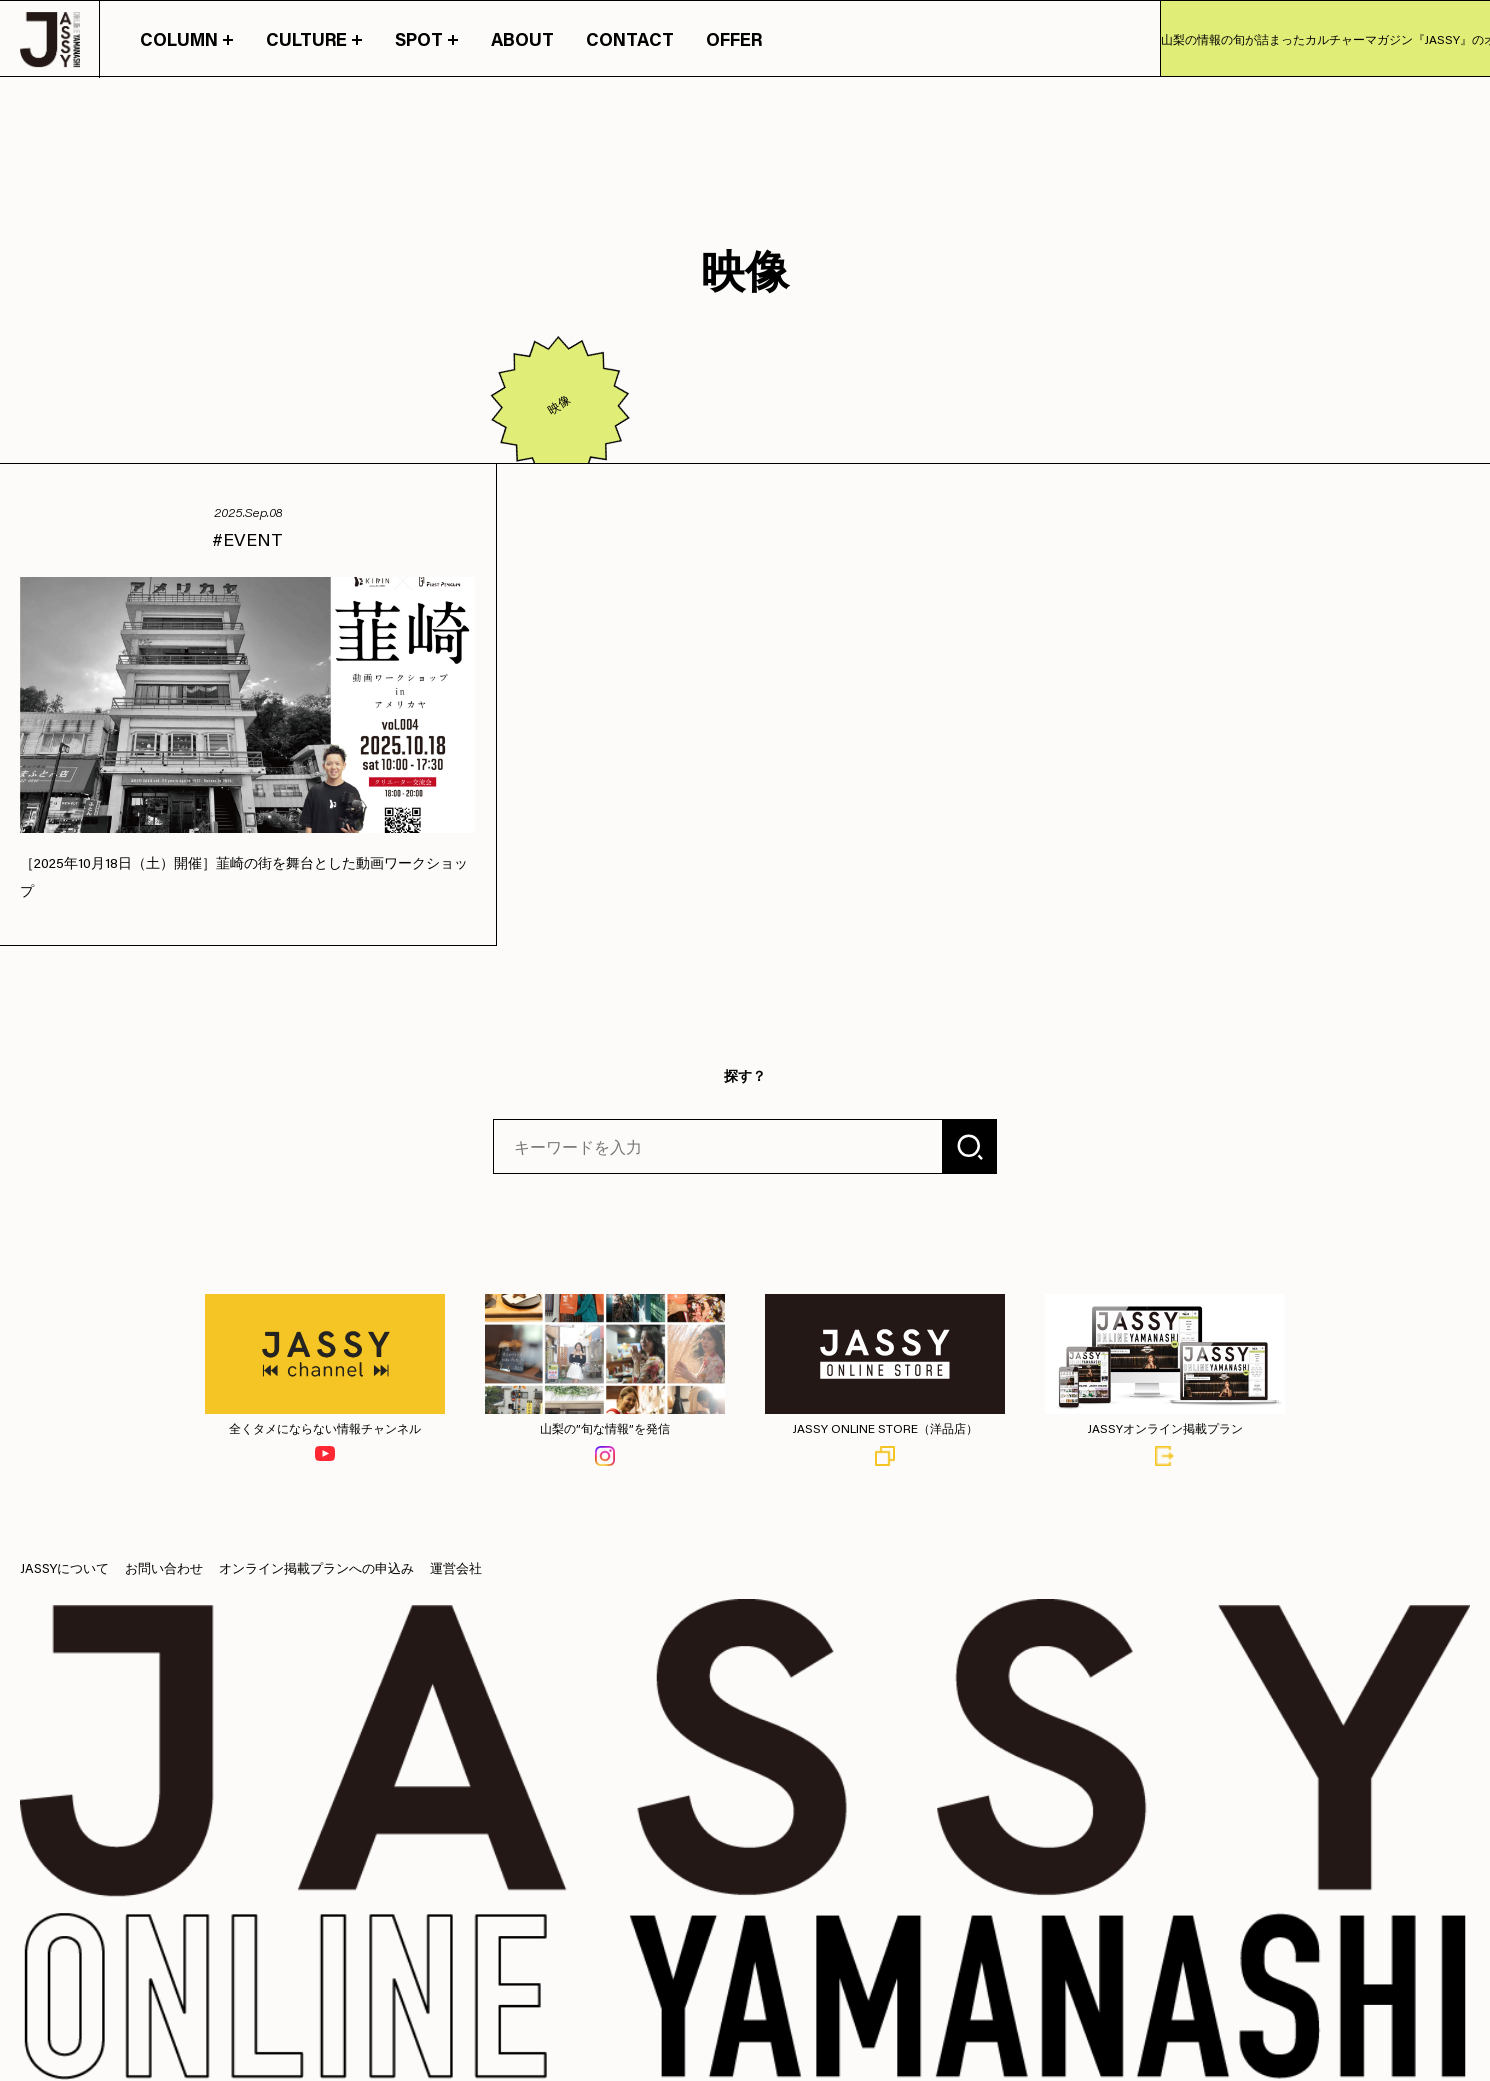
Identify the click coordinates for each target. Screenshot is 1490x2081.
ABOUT (522, 39)
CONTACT (630, 39)
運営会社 (456, 1568)
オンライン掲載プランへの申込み (316, 1568)
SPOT (427, 39)
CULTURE (314, 39)
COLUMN (187, 39)
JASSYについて (64, 1568)
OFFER (734, 39)
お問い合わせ (164, 1568)
